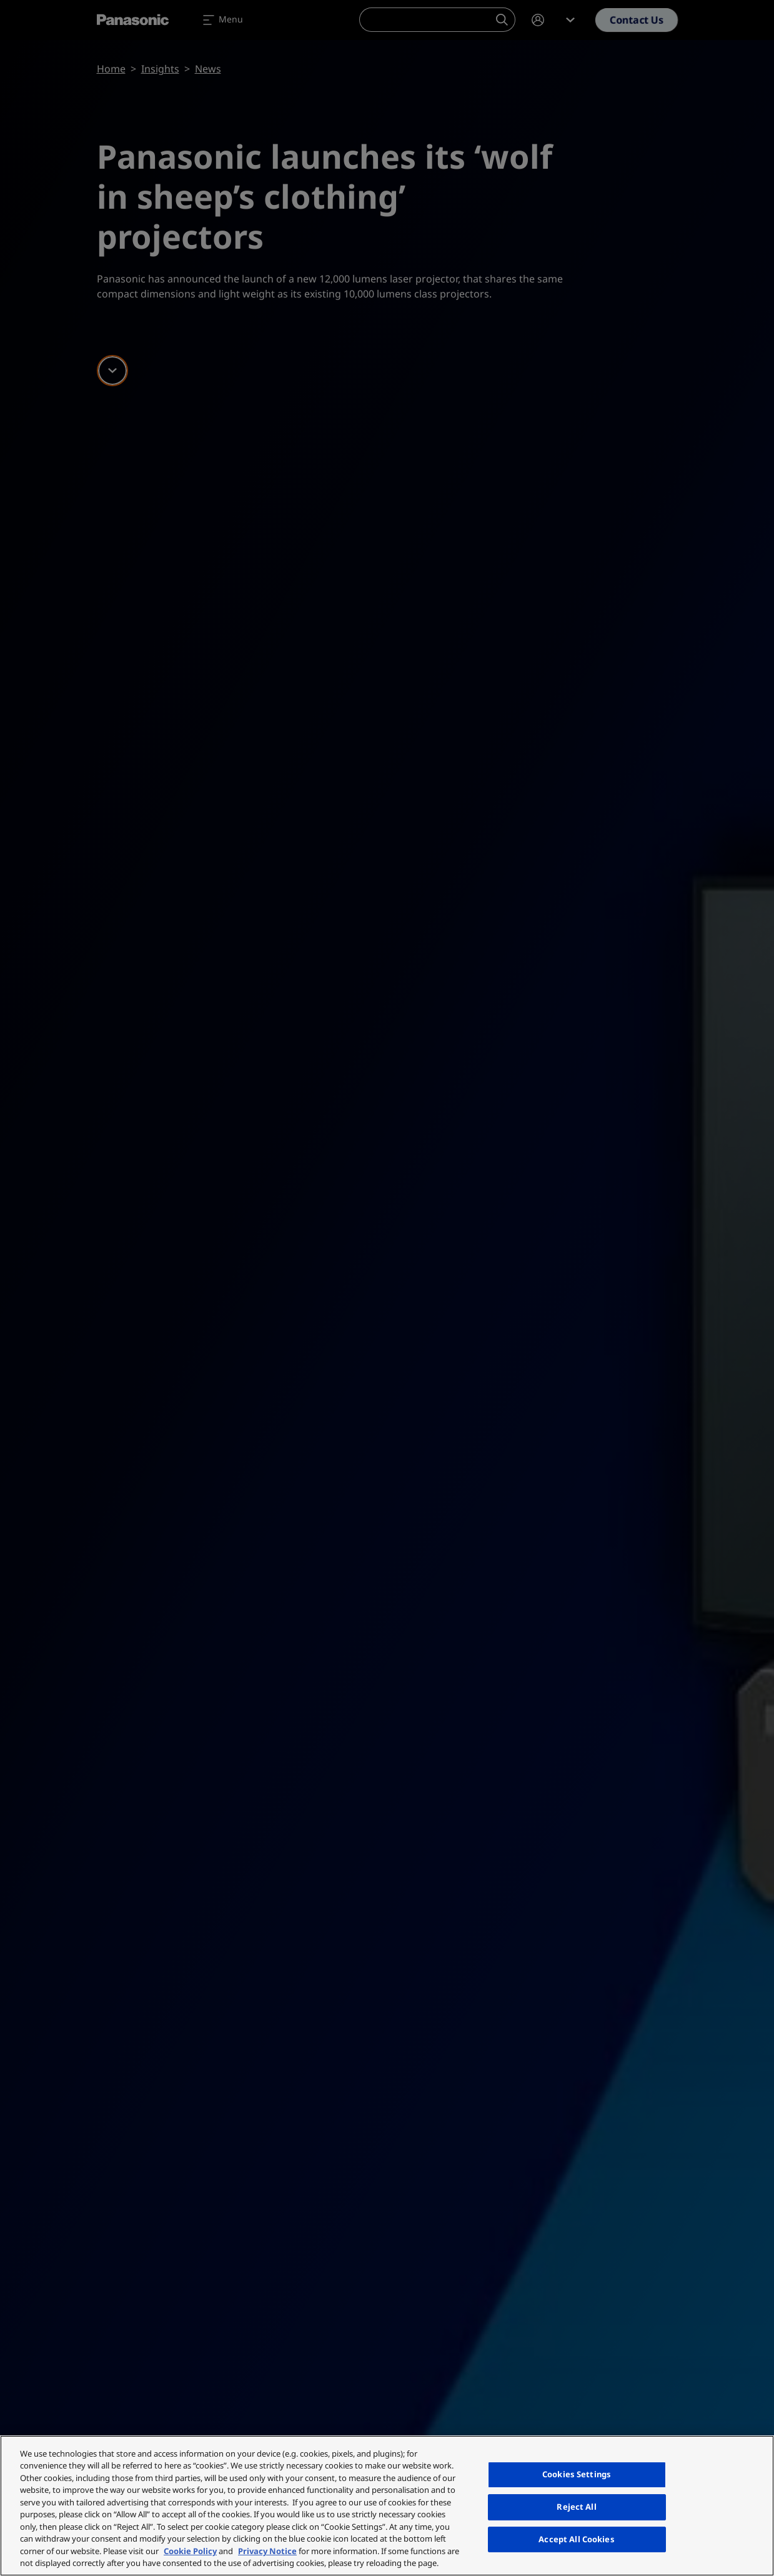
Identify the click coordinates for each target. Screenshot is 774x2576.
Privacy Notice (267, 2551)
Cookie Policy (190, 2551)
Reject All (576, 2506)
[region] (387, 2505)
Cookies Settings (576, 2474)
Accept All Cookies (576, 2539)
